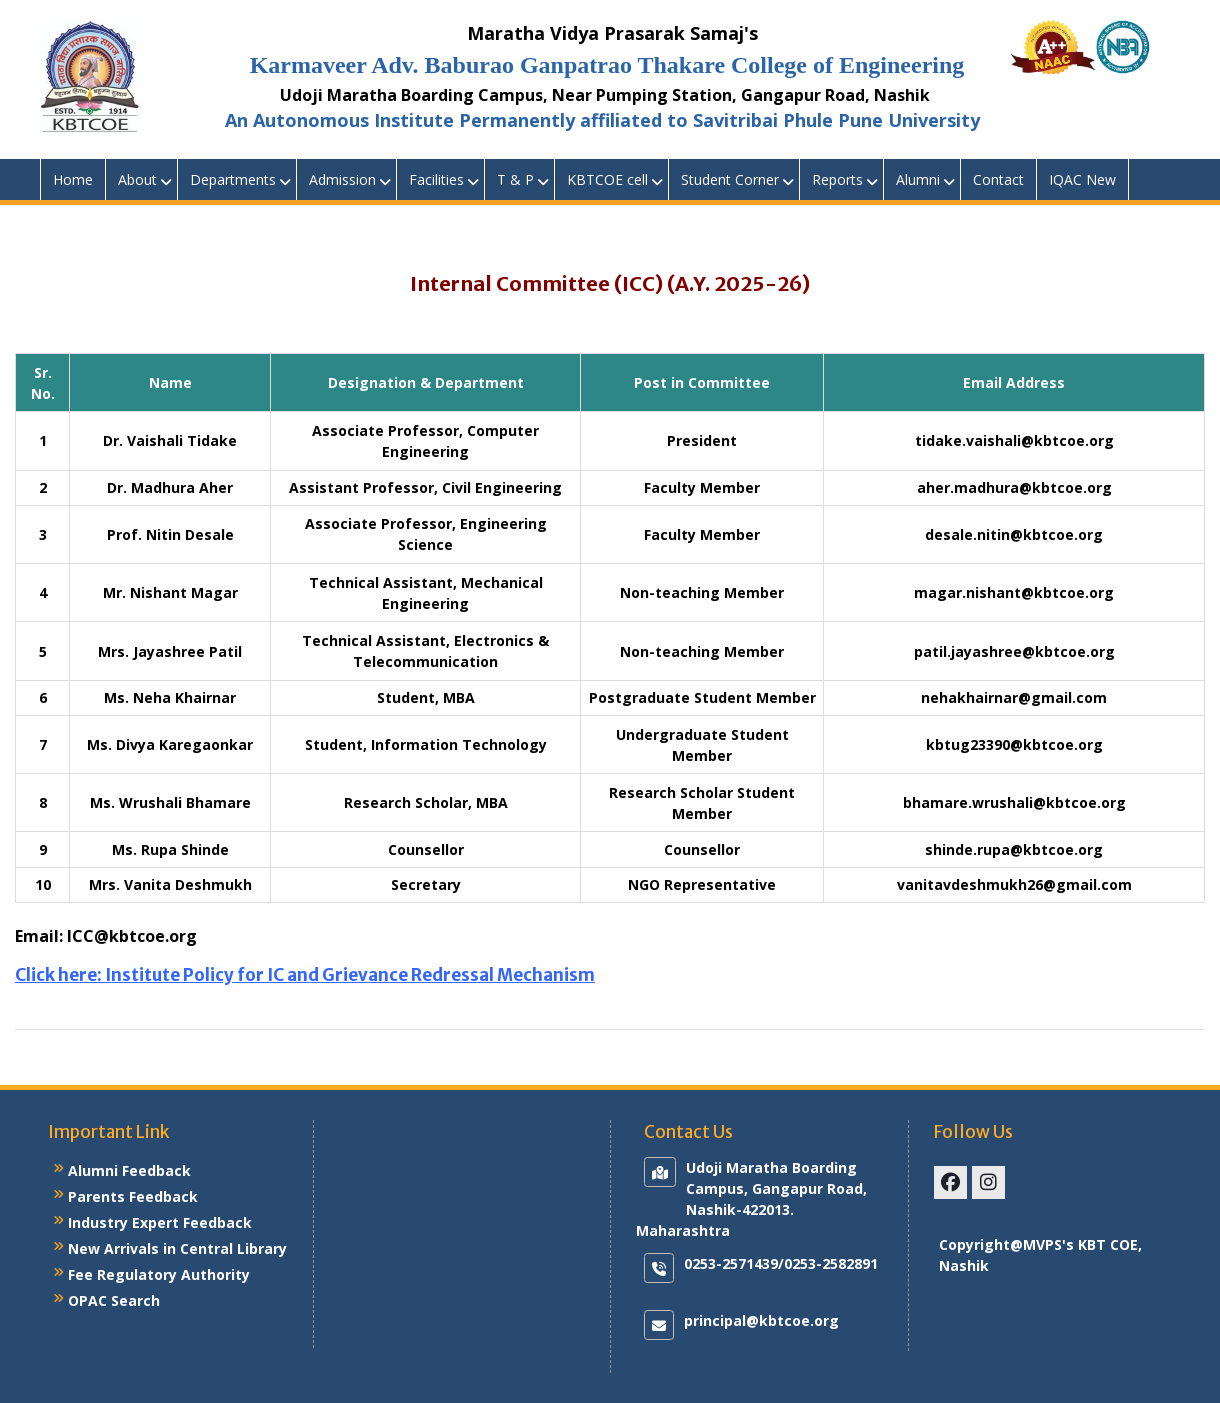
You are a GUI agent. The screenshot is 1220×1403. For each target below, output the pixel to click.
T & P (515, 179)
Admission (342, 179)
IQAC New (1082, 179)
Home (73, 179)
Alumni (918, 179)
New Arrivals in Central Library (177, 1248)
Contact (998, 179)
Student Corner (730, 179)
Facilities (436, 179)
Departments (233, 179)
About (137, 179)
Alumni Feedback (129, 1170)
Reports (837, 179)
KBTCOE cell (607, 179)
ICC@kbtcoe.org (132, 936)
